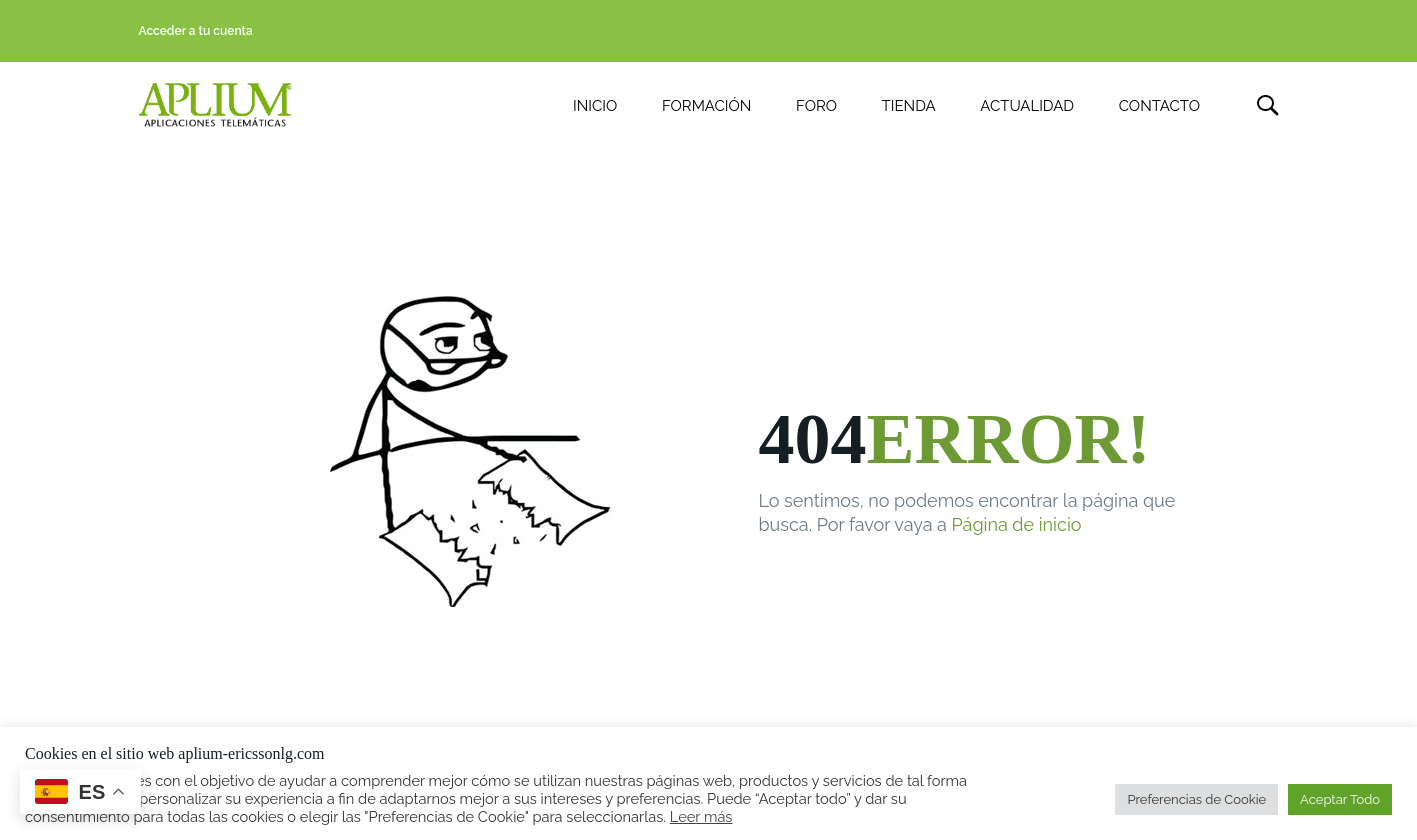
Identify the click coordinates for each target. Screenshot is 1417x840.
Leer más (701, 816)
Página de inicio (1017, 526)
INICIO (595, 106)
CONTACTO (1159, 106)
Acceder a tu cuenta (196, 31)
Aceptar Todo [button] (1340, 799)
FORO (816, 106)
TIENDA (909, 106)
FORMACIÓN (706, 106)
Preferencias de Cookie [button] (1196, 799)
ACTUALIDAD (1027, 106)
